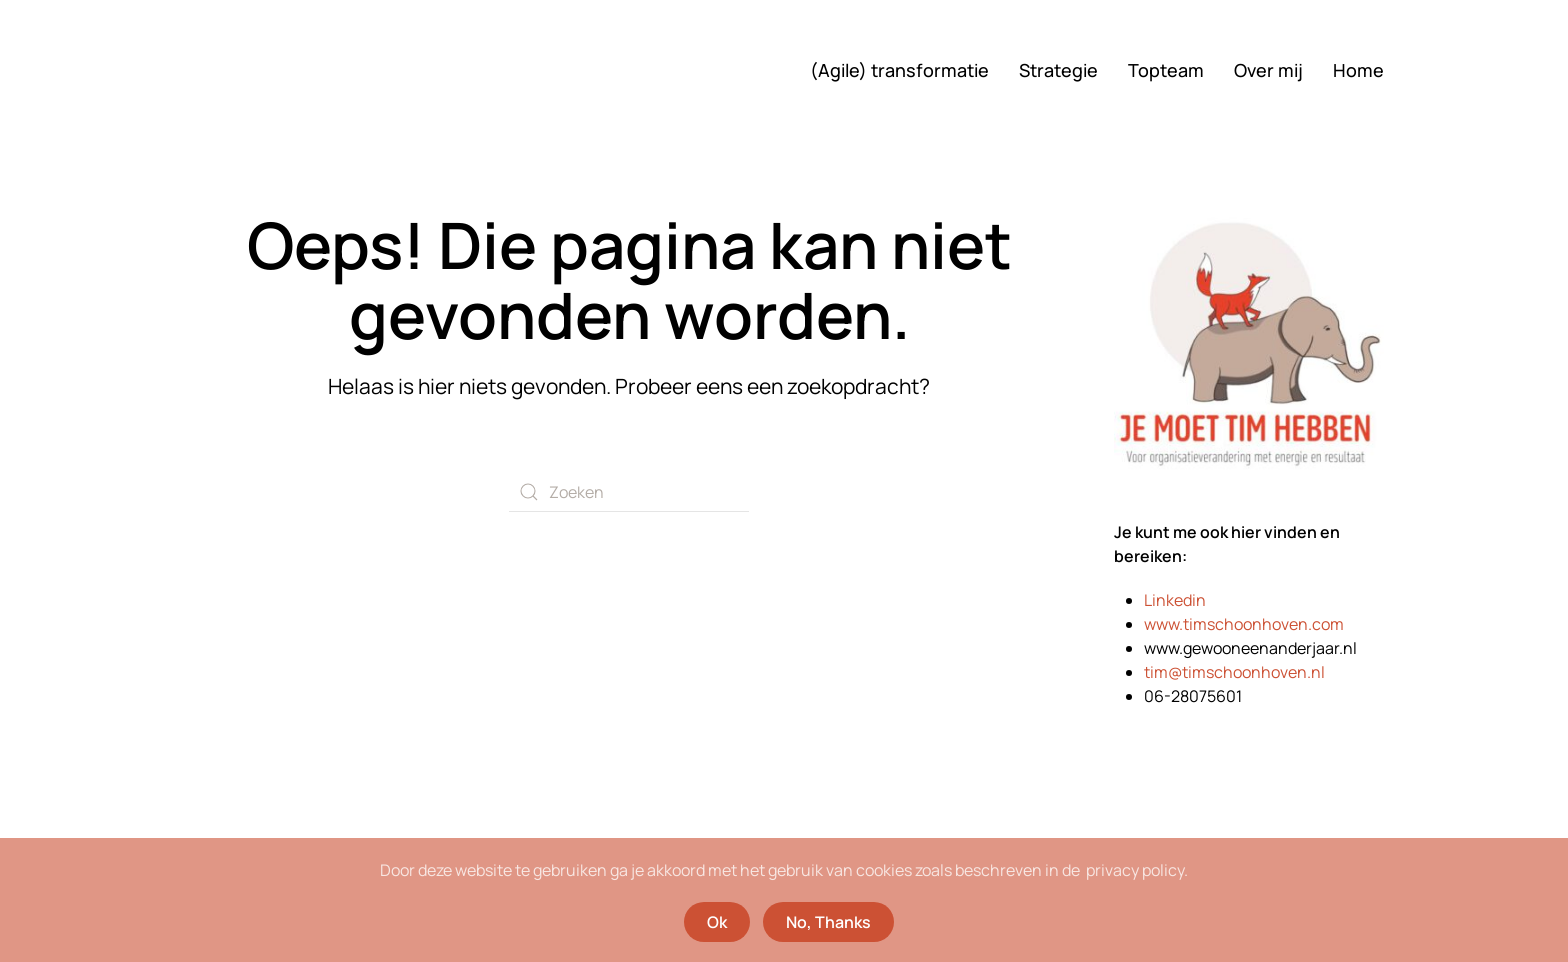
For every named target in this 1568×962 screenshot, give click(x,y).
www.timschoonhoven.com (1244, 624)
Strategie (1058, 70)
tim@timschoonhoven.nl (1234, 672)
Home (1358, 70)
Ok (717, 922)
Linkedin (1175, 600)
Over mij (1268, 70)
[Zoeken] (629, 492)
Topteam (1166, 70)
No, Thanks (828, 922)
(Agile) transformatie (899, 70)
